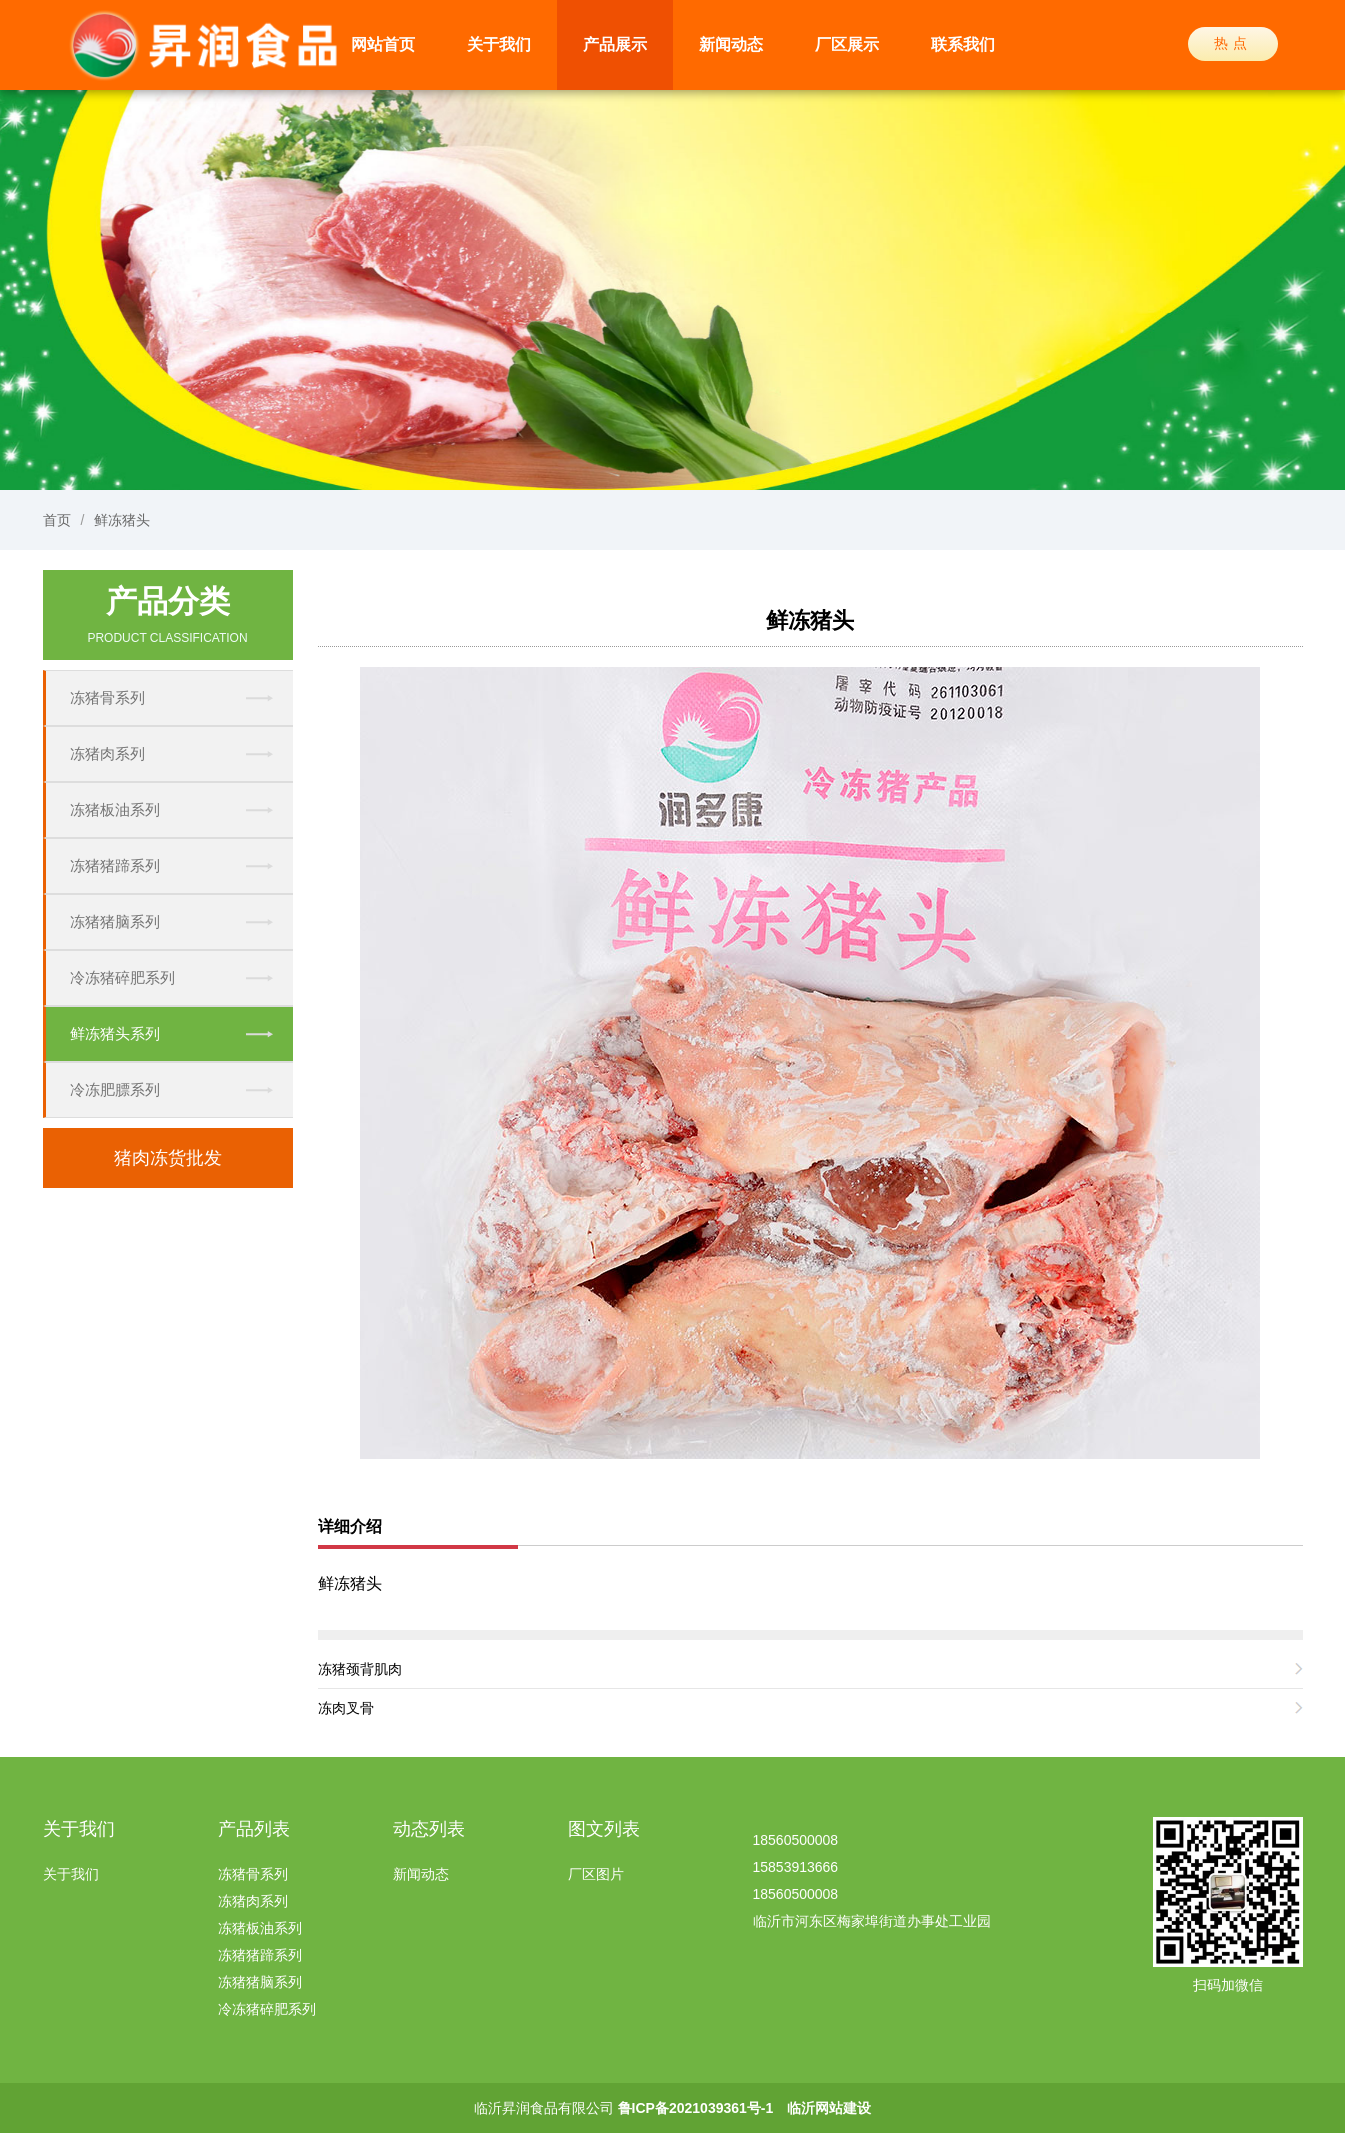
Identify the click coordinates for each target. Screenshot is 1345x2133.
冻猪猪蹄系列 (115, 865)
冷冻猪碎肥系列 (122, 977)
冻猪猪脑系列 (115, 921)
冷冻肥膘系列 (115, 1089)
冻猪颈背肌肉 (360, 1669)
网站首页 (383, 44)
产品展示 (615, 44)
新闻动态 (731, 44)
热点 (1233, 43)
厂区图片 (596, 1874)
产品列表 (254, 1829)
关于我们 (499, 44)
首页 (57, 520)
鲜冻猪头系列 (115, 1033)
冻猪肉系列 (107, 753)
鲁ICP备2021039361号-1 (696, 2108)
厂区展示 (847, 44)
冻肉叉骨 (346, 1708)
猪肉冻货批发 (168, 1158)
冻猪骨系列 (107, 697)
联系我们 (963, 44)
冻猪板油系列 (115, 809)
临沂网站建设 (829, 2108)
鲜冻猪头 (122, 520)
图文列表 (604, 1829)
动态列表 (429, 1829)
